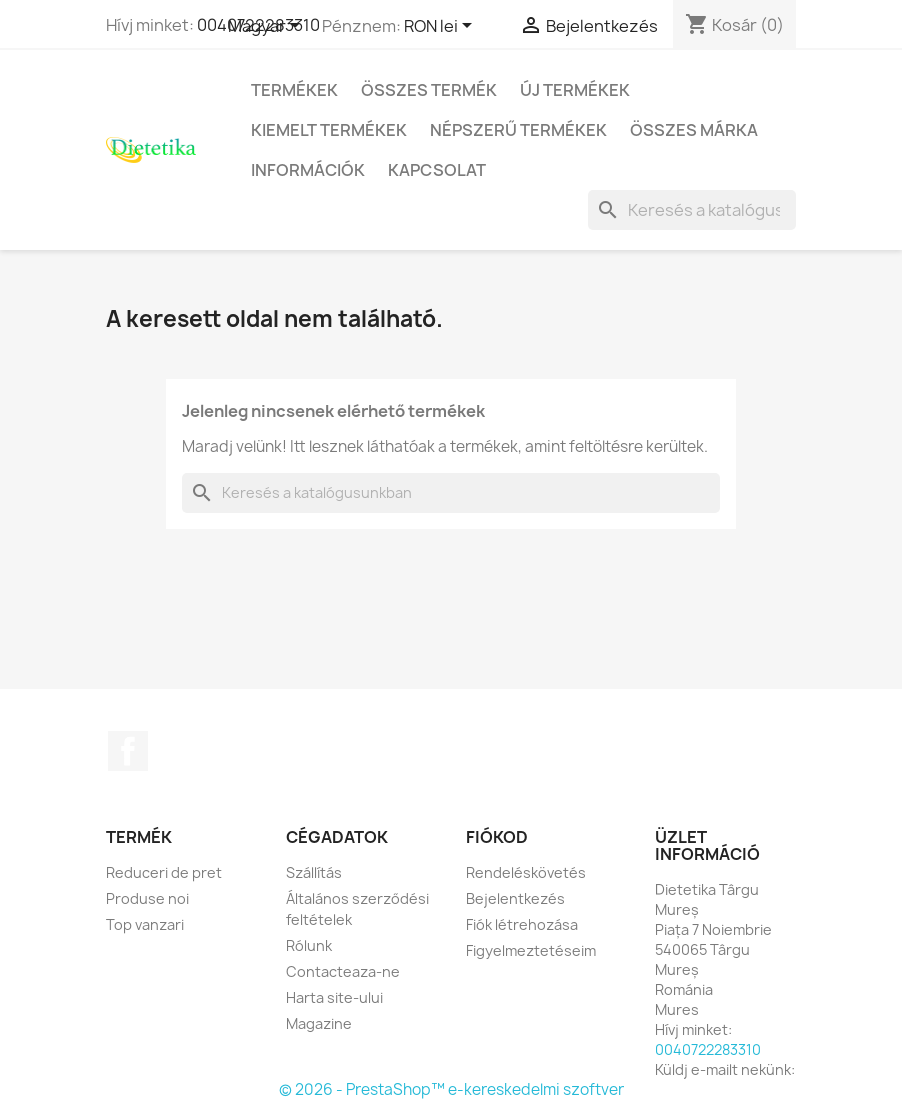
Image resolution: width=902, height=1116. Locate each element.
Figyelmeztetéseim (531, 950)
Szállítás (314, 872)
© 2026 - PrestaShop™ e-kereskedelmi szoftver (451, 1089)
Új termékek (575, 90)
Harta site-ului (334, 997)
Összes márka (694, 130)
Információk (308, 170)
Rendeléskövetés (526, 872)
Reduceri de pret (164, 872)
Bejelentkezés (515, 898)
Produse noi (147, 898)
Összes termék (429, 90)
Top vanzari (145, 924)
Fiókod (497, 837)
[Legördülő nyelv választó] (267, 27)
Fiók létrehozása (522, 924)
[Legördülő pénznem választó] (441, 27)
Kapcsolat (437, 170)
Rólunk (309, 945)
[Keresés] (692, 210)
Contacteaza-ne (343, 971)
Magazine (319, 1023)
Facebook (128, 751)
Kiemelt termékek (329, 130)
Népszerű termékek (518, 130)
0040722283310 (708, 1049)
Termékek (294, 90)
